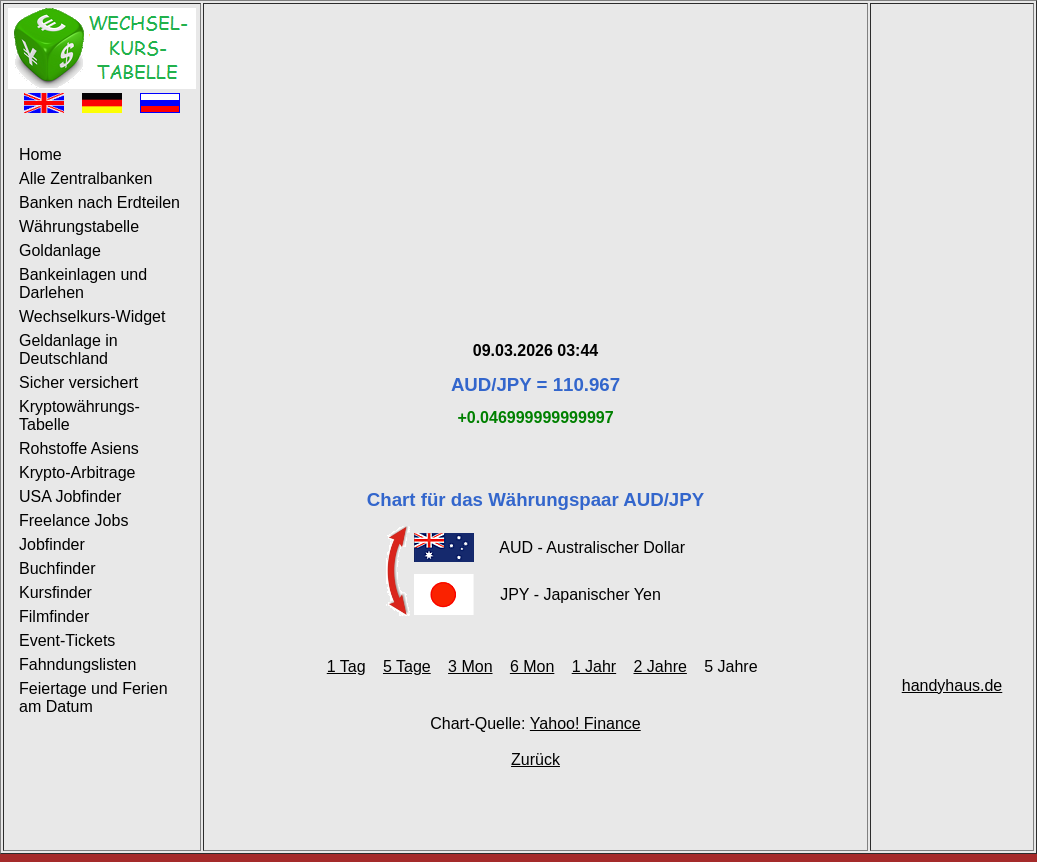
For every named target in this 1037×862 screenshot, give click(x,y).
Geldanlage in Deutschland (68, 349)
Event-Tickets (67, 640)
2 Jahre (660, 666)
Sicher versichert (78, 382)
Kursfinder (55, 592)
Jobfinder (52, 544)
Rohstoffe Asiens (79, 448)
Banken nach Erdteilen (99, 202)
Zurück (535, 759)
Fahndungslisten (77, 664)
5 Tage (407, 666)
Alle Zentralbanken (85, 178)
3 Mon (470, 666)
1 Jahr (594, 666)
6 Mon (532, 666)
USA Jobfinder (70, 496)
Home (40, 154)
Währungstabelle (79, 226)
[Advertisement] (535, 148)
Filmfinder (54, 616)
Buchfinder (57, 568)
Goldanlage (60, 250)
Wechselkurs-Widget (92, 316)
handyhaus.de (952, 685)
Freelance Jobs (73, 520)
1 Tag (346, 666)
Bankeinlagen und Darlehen (83, 283)
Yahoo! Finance (585, 723)
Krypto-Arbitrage (77, 472)
